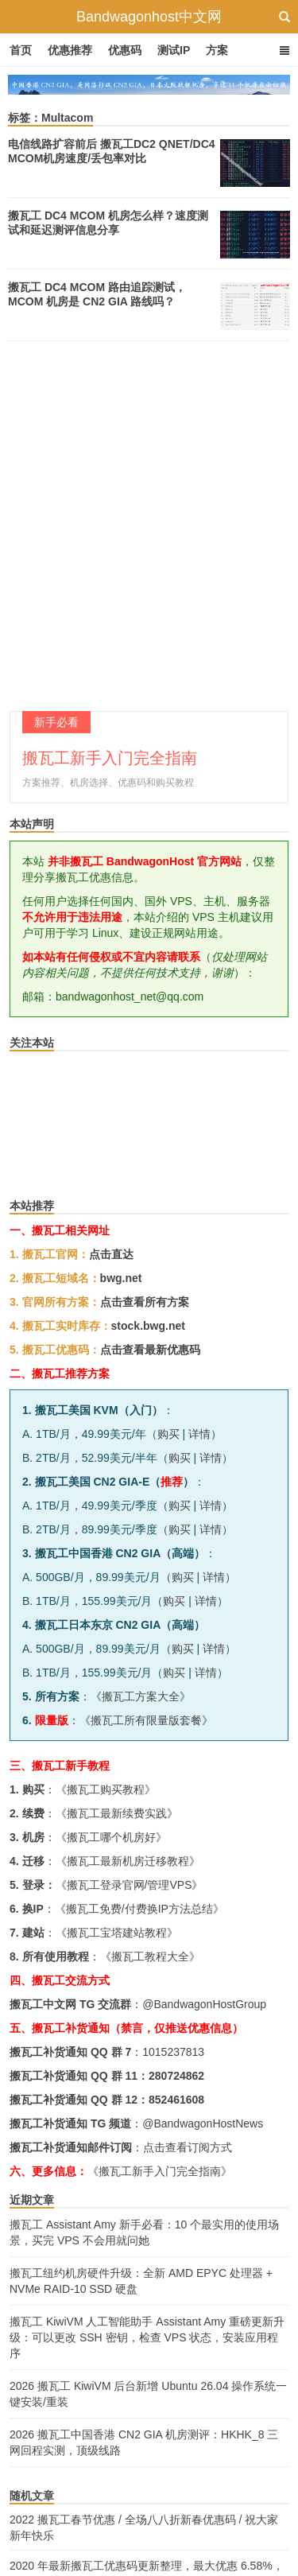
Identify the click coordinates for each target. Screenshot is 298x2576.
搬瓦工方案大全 (141, 1696)
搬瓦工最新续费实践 (117, 1813)
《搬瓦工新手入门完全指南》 (159, 2171)
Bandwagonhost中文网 (149, 17)
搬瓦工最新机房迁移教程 (128, 1861)
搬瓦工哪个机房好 (111, 1837)
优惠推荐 (70, 50)
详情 (199, 1434)
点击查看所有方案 (144, 1302)
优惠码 (124, 50)
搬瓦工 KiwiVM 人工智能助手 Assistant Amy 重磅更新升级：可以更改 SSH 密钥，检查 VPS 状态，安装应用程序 (147, 2337)
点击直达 (111, 1254)
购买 (168, 1434)
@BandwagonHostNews (202, 2123)
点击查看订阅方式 (187, 2147)
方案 (217, 50)
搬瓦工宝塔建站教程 (117, 1932)
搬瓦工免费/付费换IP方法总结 (139, 1908)
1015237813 (173, 2052)
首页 (21, 50)
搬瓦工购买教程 (106, 1789)
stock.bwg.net (148, 1325)
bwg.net (121, 1278)
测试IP (173, 50)
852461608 (176, 2099)
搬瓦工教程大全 (150, 1956)
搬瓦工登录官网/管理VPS (129, 1885)
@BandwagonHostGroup (204, 2004)
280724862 (176, 2075)
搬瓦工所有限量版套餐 (146, 1720)
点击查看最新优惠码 (150, 1349)
